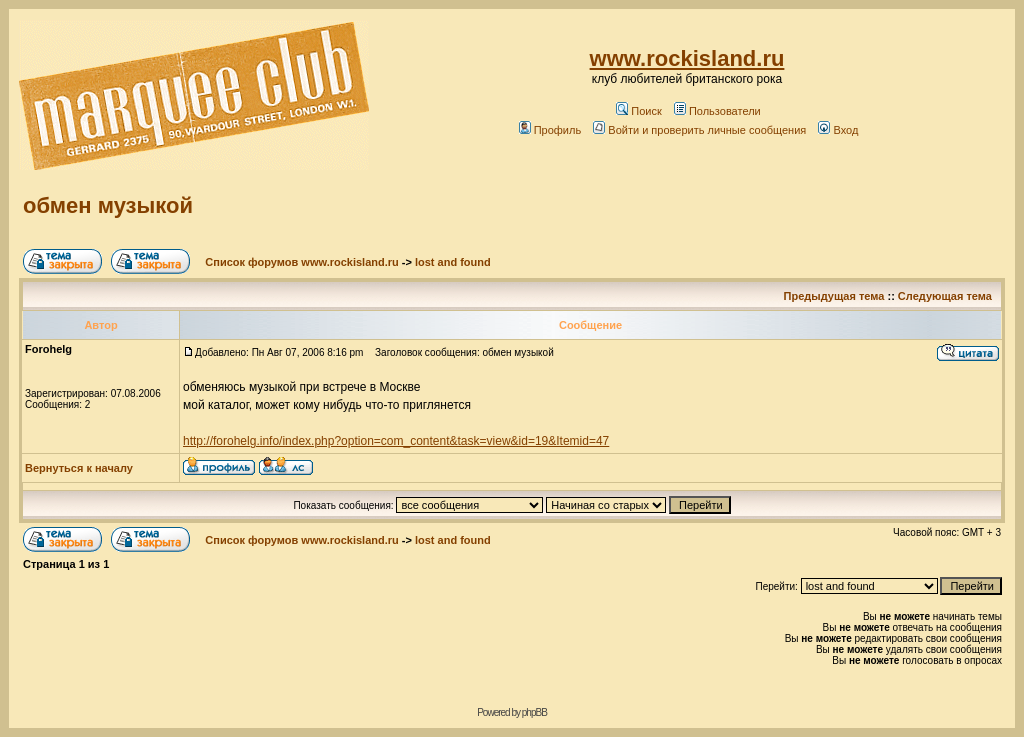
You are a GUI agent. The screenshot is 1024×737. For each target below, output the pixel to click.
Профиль (550, 130)
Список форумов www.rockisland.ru (301, 262)
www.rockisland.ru (687, 58)
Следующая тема (945, 296)
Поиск (638, 111)
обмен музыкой (108, 205)
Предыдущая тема (834, 296)
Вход (838, 130)
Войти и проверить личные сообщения (699, 130)
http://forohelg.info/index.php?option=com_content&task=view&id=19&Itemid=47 (396, 441)
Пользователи (717, 111)
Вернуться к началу (79, 468)
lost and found (453, 262)
